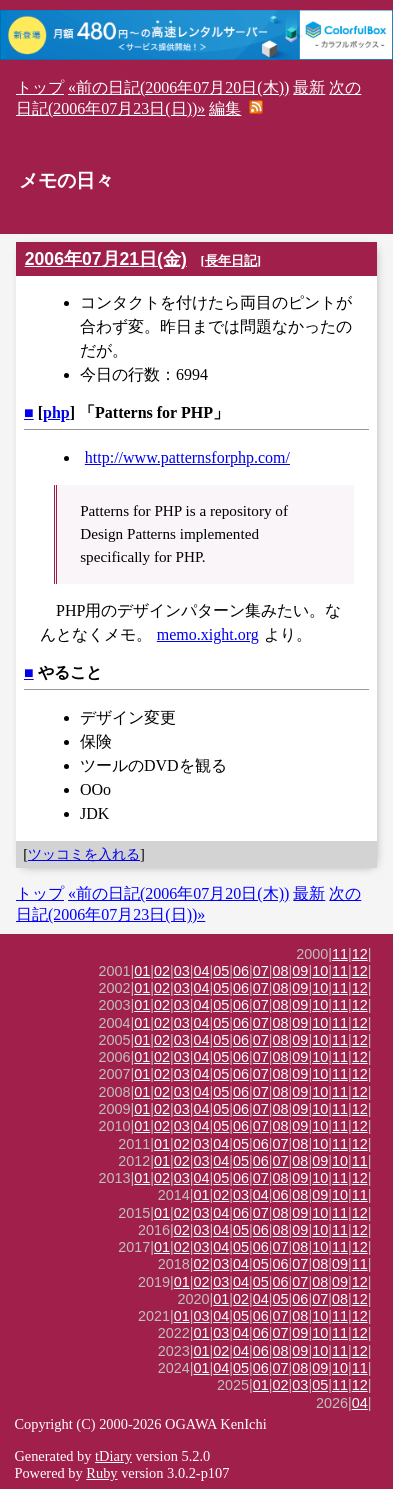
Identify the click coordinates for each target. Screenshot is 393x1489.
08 (281, 971)
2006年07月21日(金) (106, 259)
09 (300, 971)
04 (202, 971)
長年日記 (231, 260)
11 (340, 954)
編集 (225, 108)
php (56, 412)
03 (182, 971)
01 (142, 971)
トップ (40, 87)
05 (221, 971)
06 (241, 971)
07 (261, 971)
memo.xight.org (208, 634)
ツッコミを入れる (84, 854)
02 (162, 971)
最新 (309, 87)
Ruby (101, 1473)
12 (360, 954)
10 (320, 971)
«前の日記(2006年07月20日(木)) (178, 87)
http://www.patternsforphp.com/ (187, 457)
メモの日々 (66, 180)
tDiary (113, 1456)
